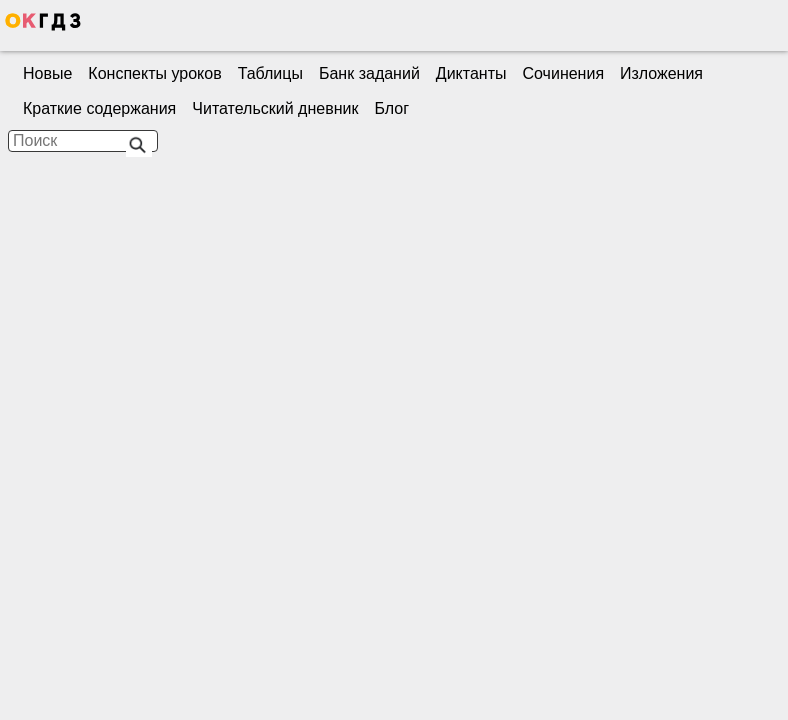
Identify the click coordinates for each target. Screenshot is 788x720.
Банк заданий (369, 73)
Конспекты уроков (154, 73)
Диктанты (471, 73)
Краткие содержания (99, 108)
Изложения (661, 73)
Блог (391, 108)
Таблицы (270, 73)
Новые (47, 73)
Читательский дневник (275, 108)
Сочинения (564, 73)
